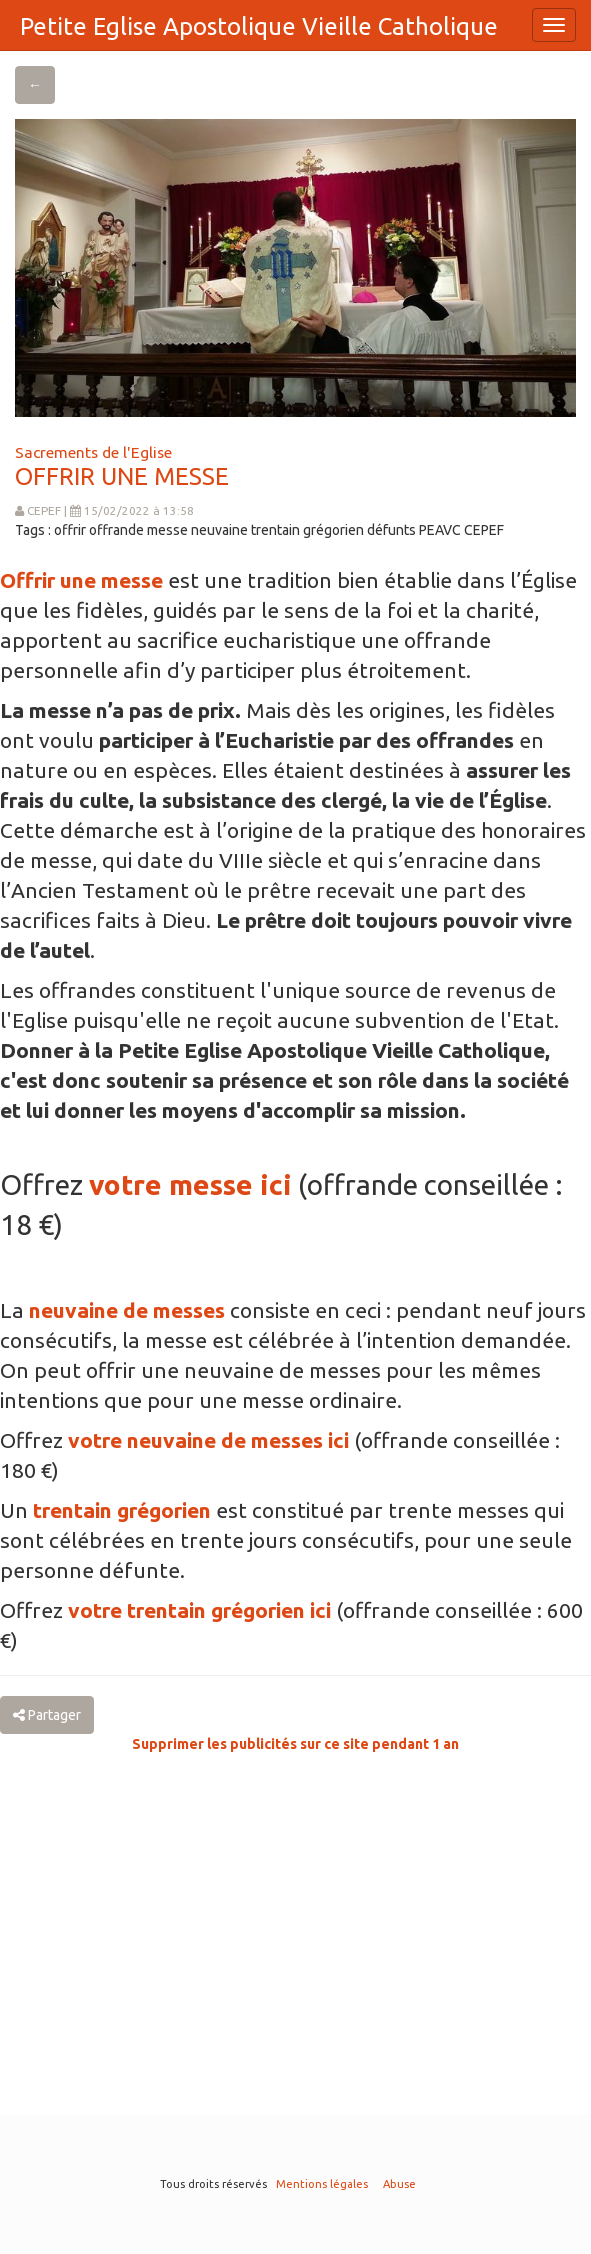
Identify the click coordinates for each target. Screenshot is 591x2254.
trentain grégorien (122, 1510)
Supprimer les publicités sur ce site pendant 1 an (295, 1744)
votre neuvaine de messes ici (208, 1440)
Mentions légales (322, 2184)
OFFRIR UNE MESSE (122, 476)
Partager (47, 1715)
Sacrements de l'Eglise (93, 452)
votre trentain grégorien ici (199, 1610)
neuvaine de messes (127, 1310)
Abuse (399, 2184)
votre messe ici (190, 1184)
